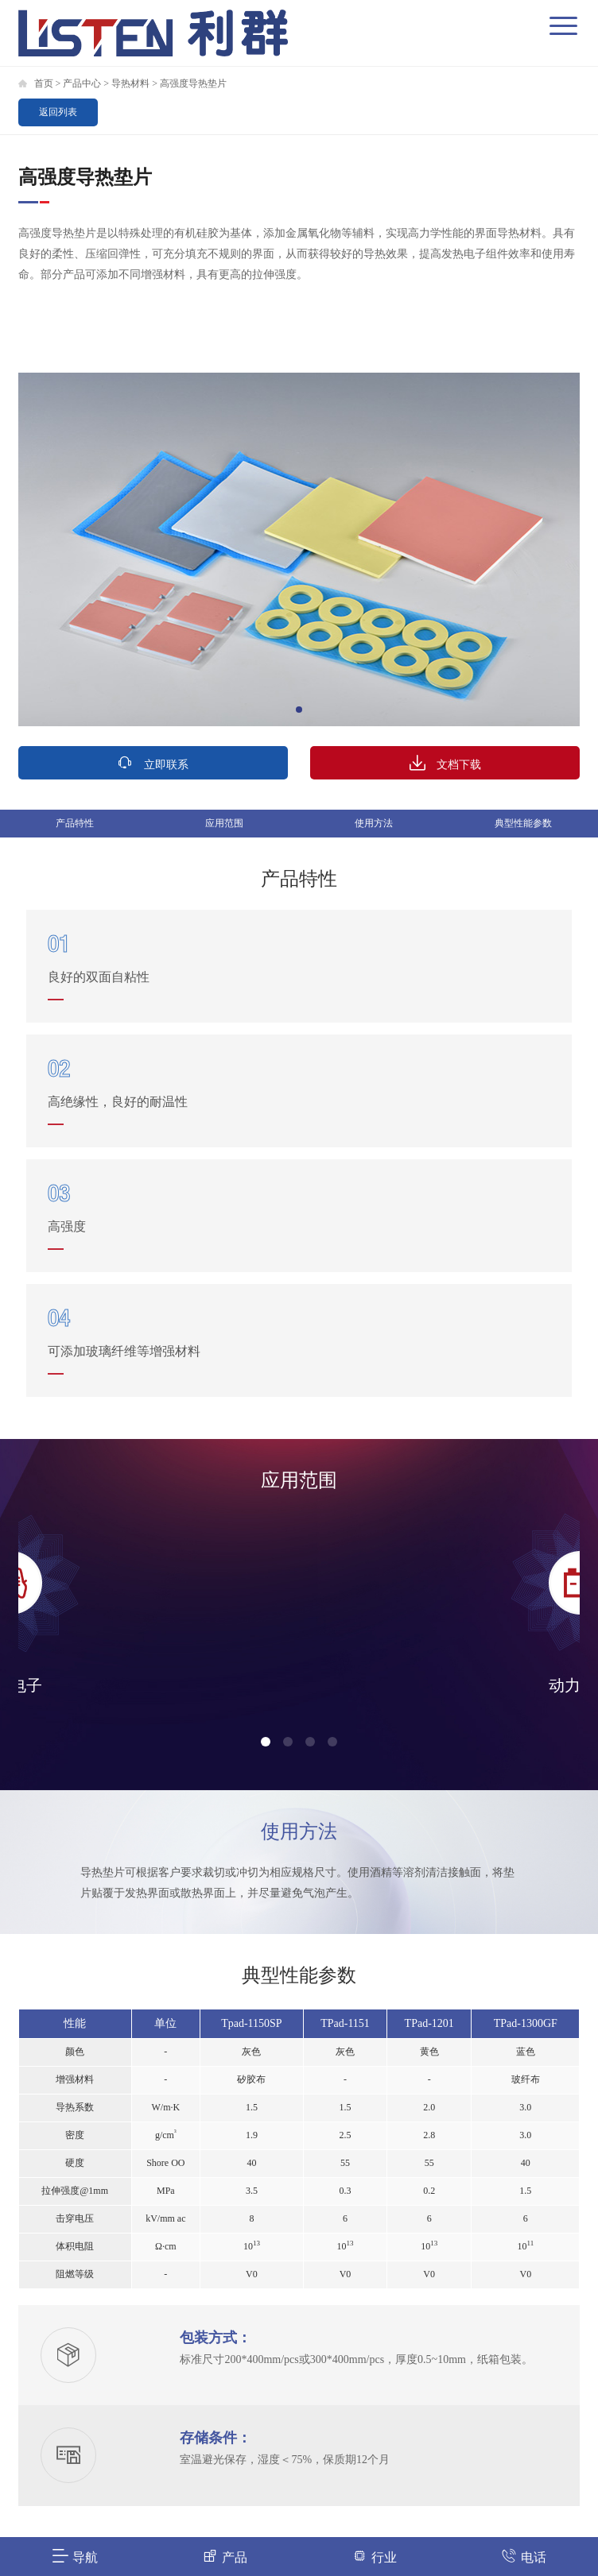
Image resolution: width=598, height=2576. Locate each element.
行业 (374, 2555)
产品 (224, 2555)
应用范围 (224, 823)
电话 (523, 2555)
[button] (299, 709)
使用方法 (374, 823)
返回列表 (58, 112)
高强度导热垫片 (193, 83)
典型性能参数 (523, 823)
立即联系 (152, 762)
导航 (75, 2555)
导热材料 (130, 83)
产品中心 (82, 83)
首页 (43, 83)
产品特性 (75, 823)
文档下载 (445, 762)
